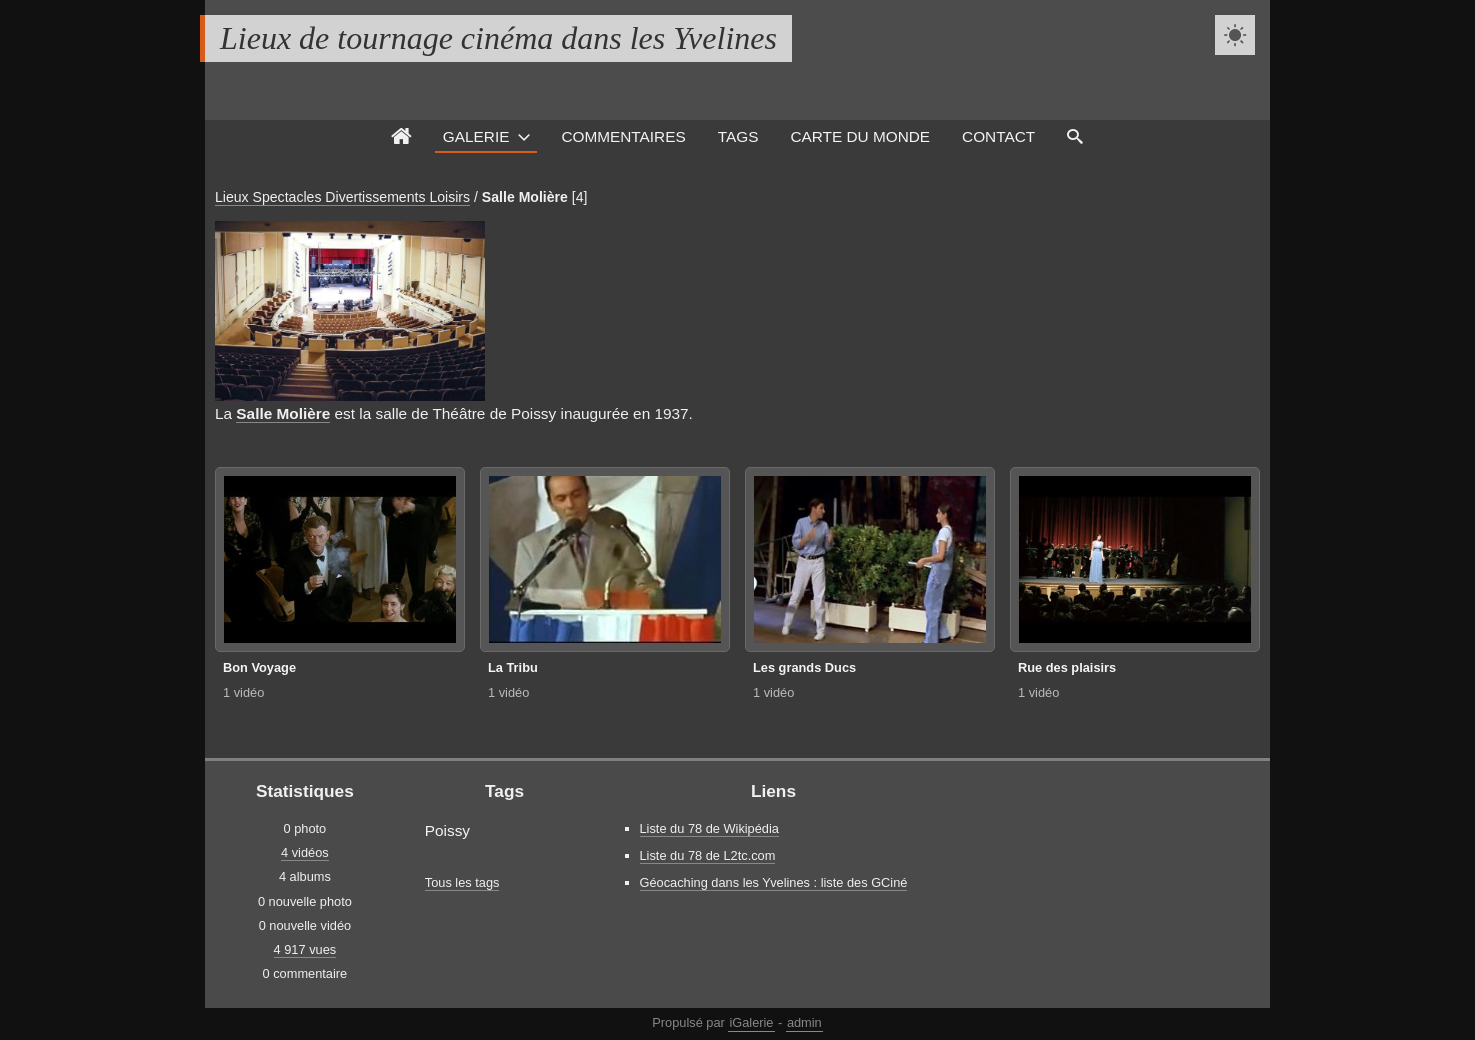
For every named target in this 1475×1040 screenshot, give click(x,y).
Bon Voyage (259, 667)
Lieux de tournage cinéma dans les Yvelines (498, 38)
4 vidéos (305, 852)
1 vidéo (243, 692)
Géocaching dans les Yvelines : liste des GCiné (774, 882)
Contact (998, 136)
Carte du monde (860, 136)
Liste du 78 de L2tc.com (708, 855)
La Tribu (513, 667)
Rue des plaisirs (1067, 667)
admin (804, 1022)
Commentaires (623, 136)
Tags (738, 136)
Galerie (476, 136)
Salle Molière (525, 197)
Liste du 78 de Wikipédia (709, 828)
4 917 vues (305, 949)
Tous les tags (462, 882)
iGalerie (751, 1022)
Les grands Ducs (804, 667)
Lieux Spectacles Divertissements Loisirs (342, 197)
